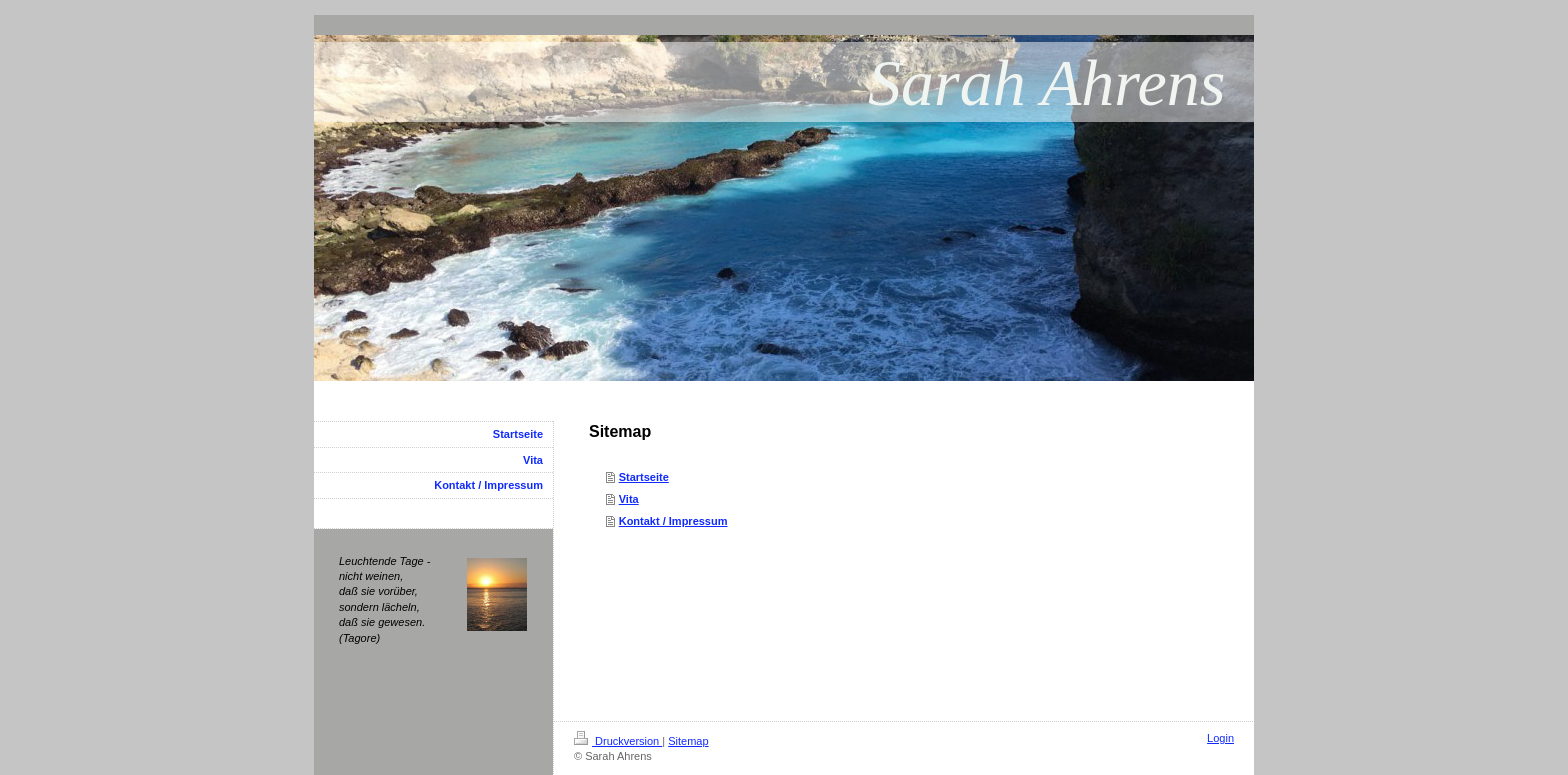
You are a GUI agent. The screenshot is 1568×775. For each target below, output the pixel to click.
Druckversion (618, 741)
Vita (629, 499)
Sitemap (688, 741)
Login (1220, 738)
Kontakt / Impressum (673, 521)
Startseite (644, 477)
